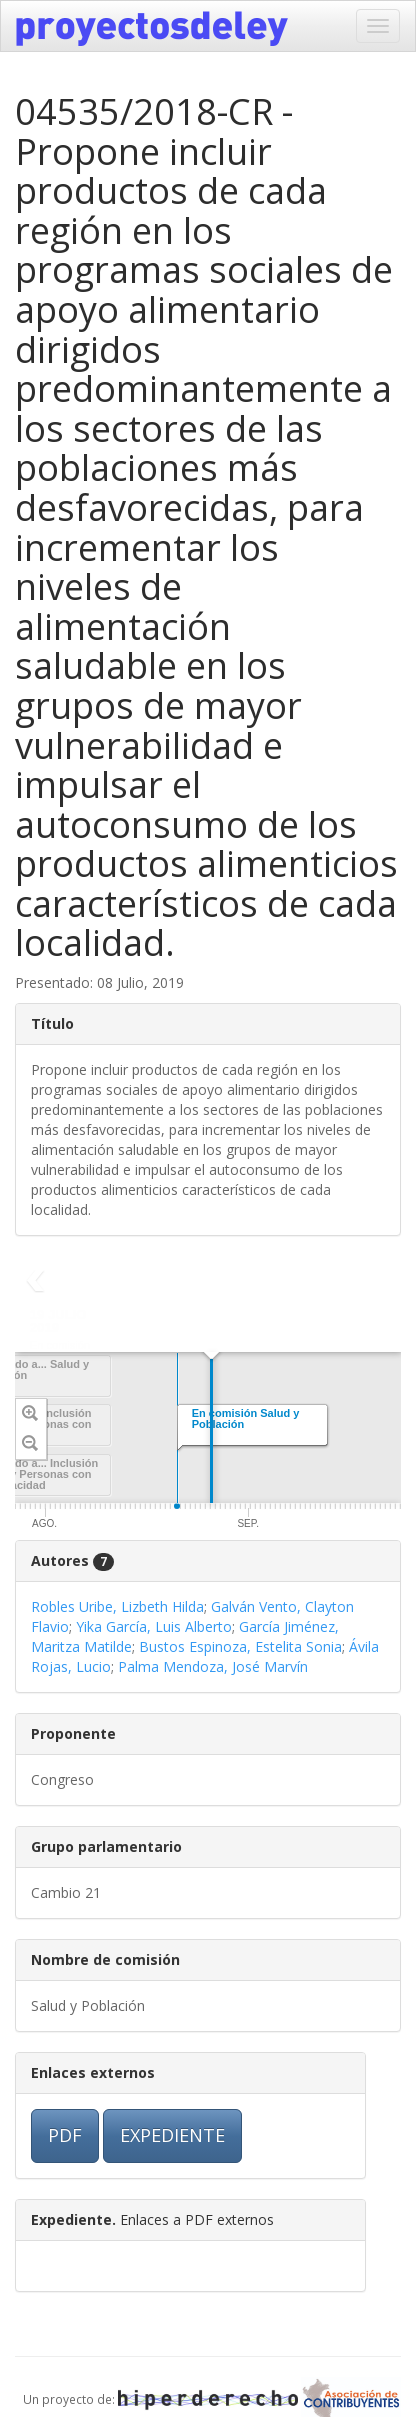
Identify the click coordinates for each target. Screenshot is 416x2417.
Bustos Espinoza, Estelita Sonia (240, 1646)
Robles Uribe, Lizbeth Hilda (117, 1606)
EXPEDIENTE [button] (172, 2135)
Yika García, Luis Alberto (154, 1626)
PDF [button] (65, 2135)
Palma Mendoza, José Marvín (213, 1666)
